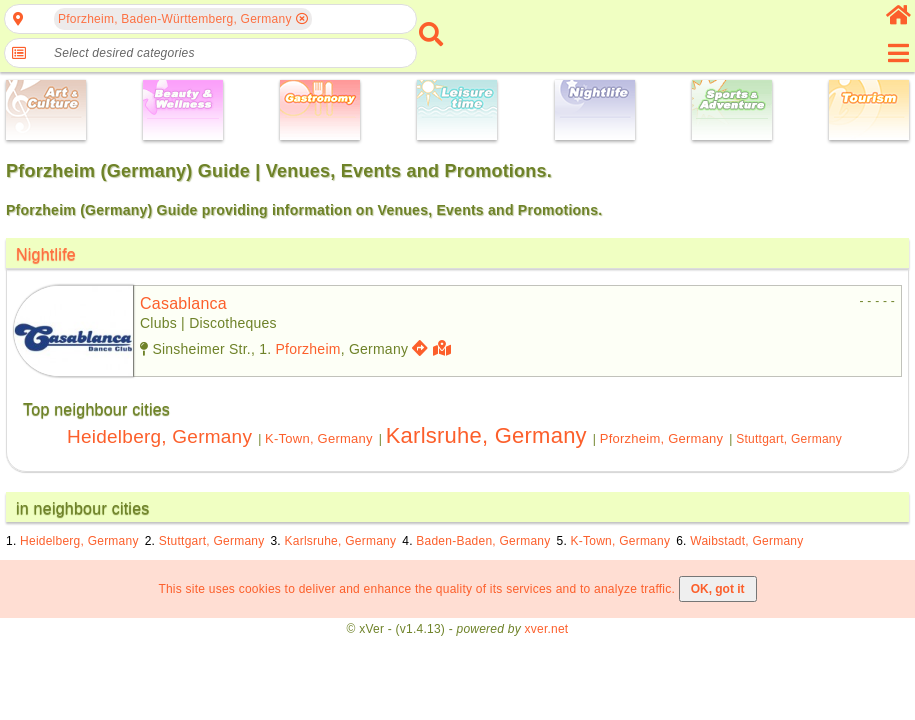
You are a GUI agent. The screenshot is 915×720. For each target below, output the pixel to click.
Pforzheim (307, 349)
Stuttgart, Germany (789, 439)
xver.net (547, 629)
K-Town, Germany (319, 438)
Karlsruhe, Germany (486, 435)
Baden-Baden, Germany (483, 541)
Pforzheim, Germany (662, 438)
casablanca (183, 303)
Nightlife (46, 254)
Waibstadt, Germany (746, 541)
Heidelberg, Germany (159, 436)
